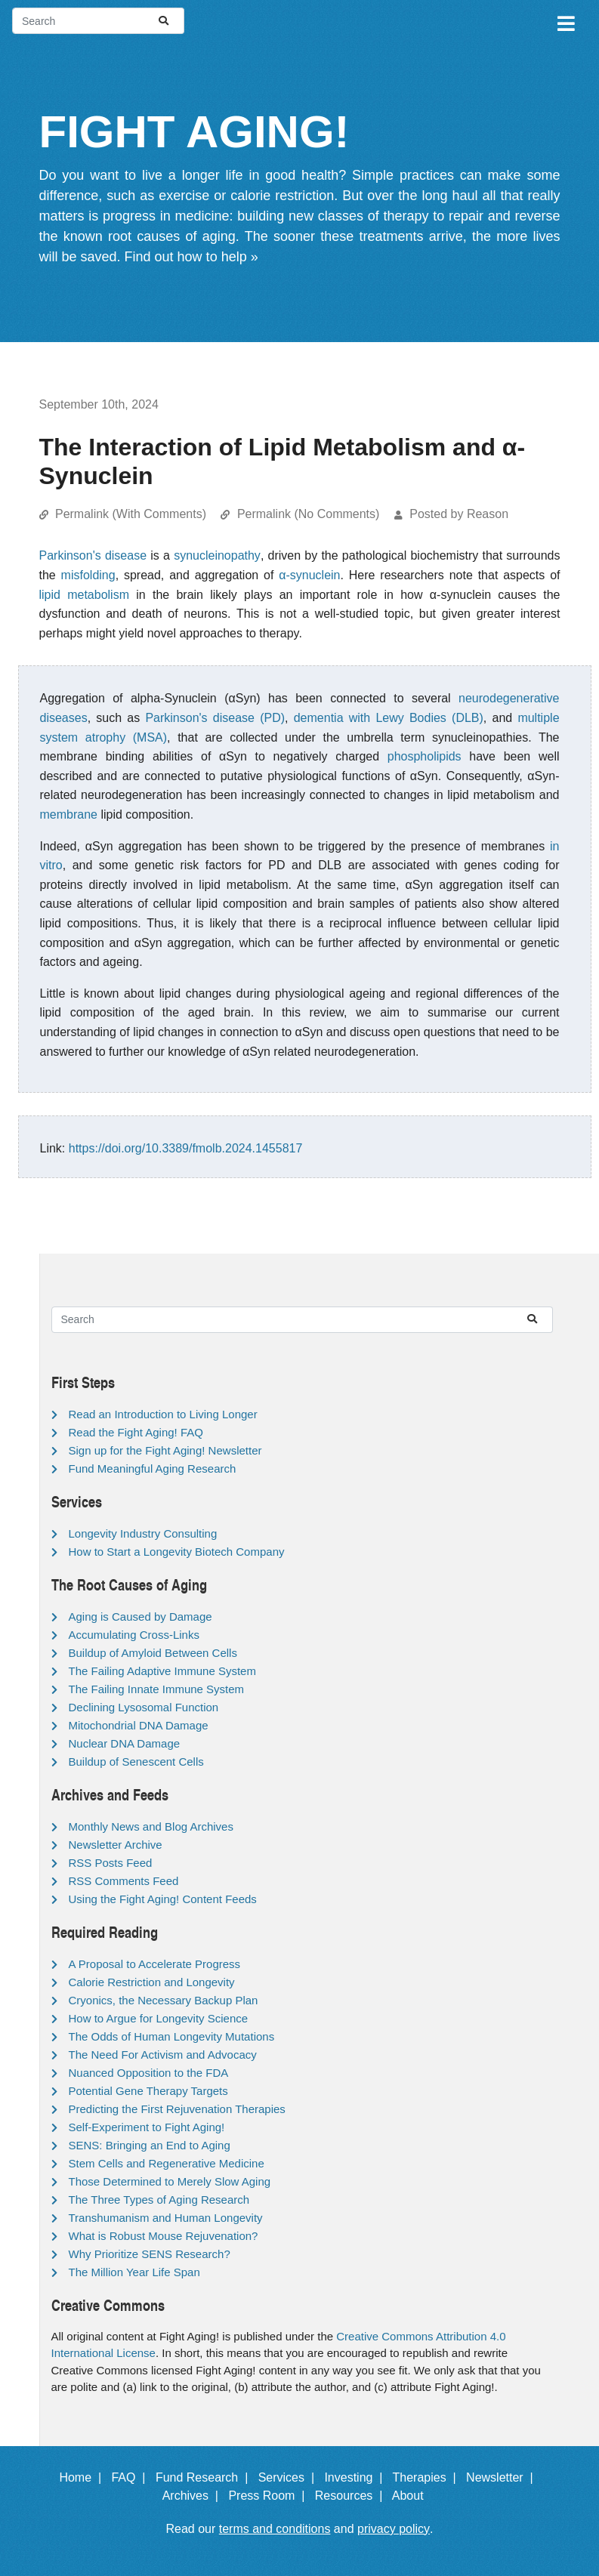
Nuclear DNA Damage (125, 1743)
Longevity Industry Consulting (143, 1533)
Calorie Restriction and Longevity (152, 1982)
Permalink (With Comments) (130, 513)
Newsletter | (503, 2477)
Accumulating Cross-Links (134, 1634)
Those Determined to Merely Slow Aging (170, 2181)
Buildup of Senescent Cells (136, 1761)
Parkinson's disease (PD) (215, 717)
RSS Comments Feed (124, 1880)
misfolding (88, 575)
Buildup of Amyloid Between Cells (153, 1652)
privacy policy (393, 2528)
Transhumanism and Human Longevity (166, 2217)
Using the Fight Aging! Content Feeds (163, 1899)
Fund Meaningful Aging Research (152, 1468)
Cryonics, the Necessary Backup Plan (163, 2000)
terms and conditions (275, 2528)
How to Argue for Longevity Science (159, 2018)
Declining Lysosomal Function (144, 1707)
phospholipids (424, 756)
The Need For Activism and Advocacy (163, 2054)
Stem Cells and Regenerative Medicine (166, 2163)
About (414, 2495)
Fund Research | (205, 2477)
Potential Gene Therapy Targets (148, 2090)
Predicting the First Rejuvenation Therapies (177, 2108)
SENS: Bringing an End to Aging (149, 2145)
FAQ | (131, 2477)
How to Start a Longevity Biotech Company (177, 1551)
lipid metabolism (84, 594)
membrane (68, 814)
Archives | (193, 2495)
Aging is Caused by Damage (140, 1616)
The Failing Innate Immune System (157, 1689)
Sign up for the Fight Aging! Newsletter (165, 1450)
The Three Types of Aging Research (159, 2199)
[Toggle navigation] (565, 21)
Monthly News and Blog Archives (151, 1826)
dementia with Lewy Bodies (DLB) (388, 717)
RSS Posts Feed (111, 1862)
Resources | (352, 2495)
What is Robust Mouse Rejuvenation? (163, 2235)
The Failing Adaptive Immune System (162, 1670)
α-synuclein (309, 575)
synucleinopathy (217, 555)
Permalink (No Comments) (308, 513)
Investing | (356, 2477)
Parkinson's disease (93, 555)
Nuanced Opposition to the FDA (149, 2072)
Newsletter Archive (115, 1844)
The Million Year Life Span (134, 2272)
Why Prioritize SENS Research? (149, 2253)
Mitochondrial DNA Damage (138, 1725)
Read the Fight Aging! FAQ (136, 1432)
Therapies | (428, 2477)
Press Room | (269, 2495)
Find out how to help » (191, 256)
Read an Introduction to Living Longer (163, 1414)
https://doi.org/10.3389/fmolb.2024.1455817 (186, 1148)
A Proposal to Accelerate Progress (155, 1963)
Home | (83, 2477)
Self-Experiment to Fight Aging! (147, 2127)
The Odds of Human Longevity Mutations (172, 2036)
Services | (289, 2477)
